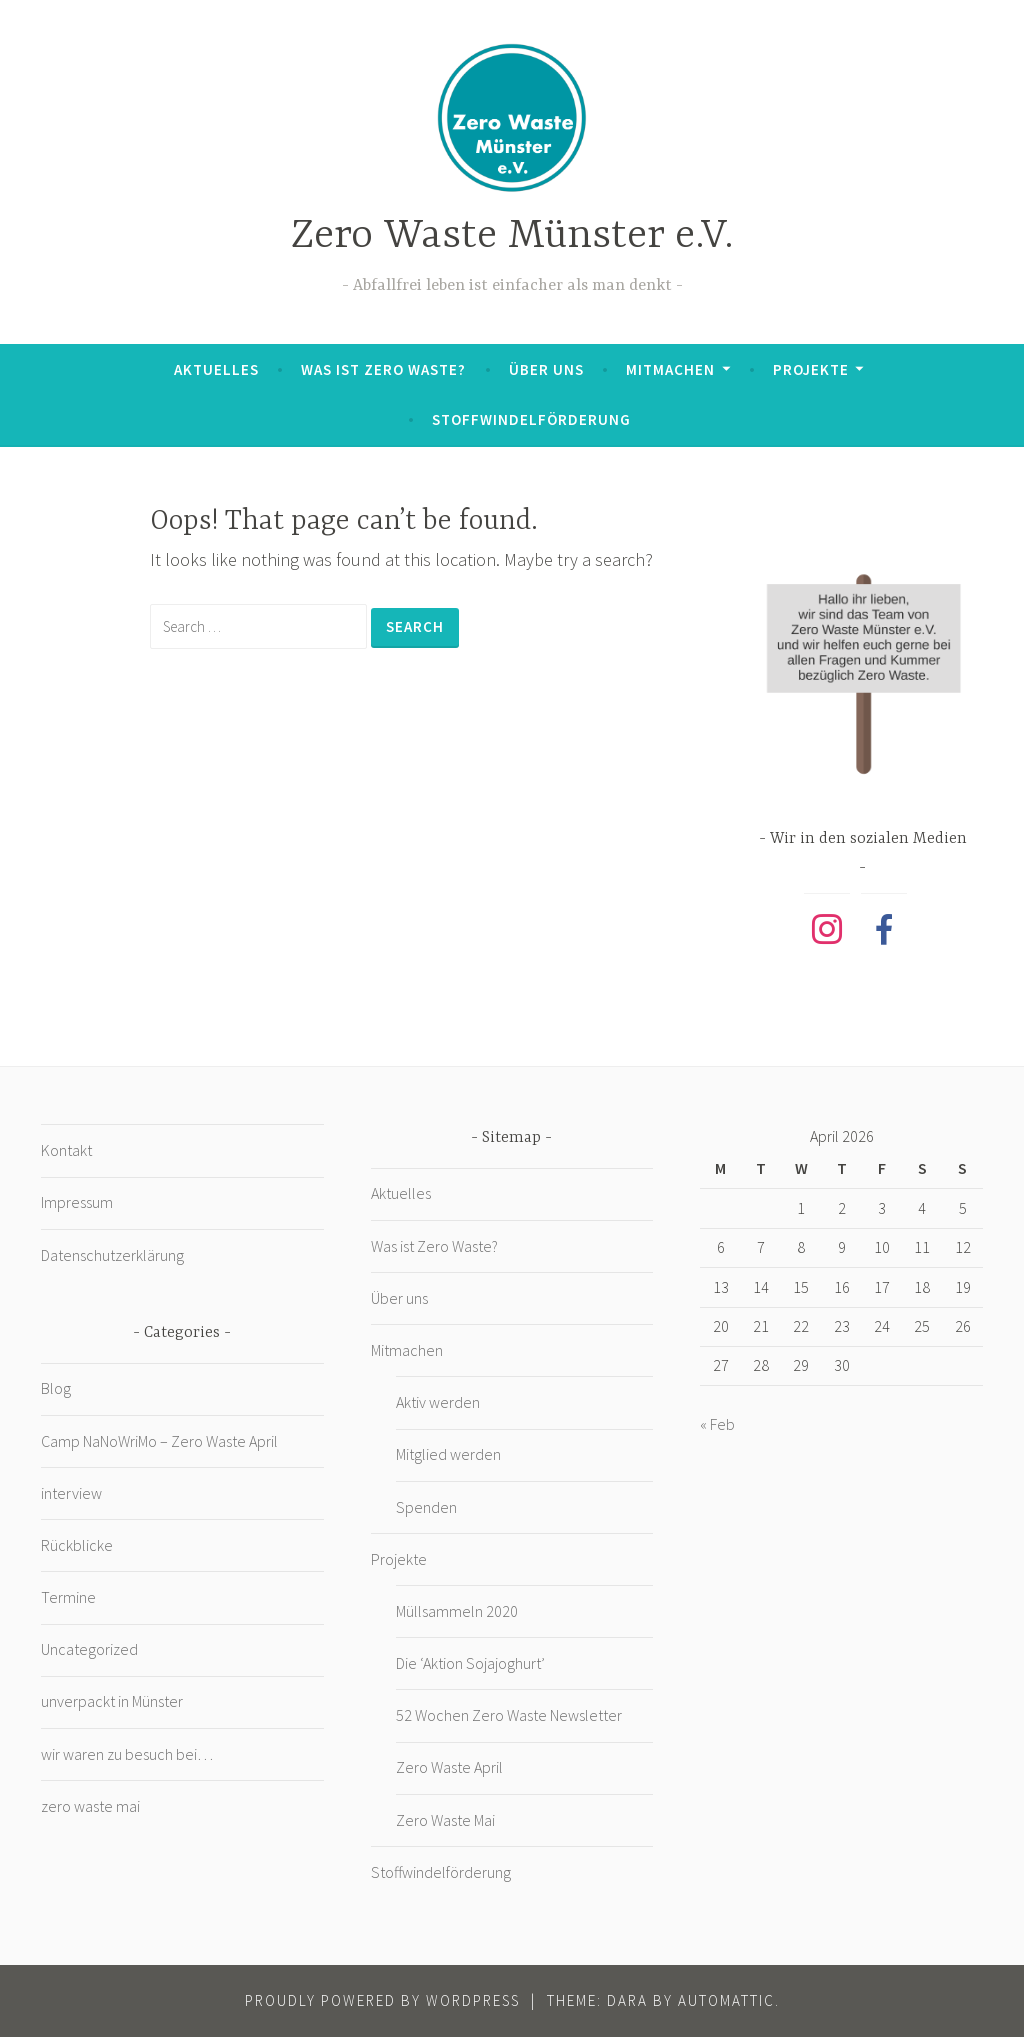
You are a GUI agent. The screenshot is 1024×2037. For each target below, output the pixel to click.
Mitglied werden (448, 1454)
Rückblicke (77, 1545)
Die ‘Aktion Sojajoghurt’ (470, 1663)
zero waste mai (90, 1806)
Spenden (426, 1507)
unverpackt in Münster (112, 1701)
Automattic (726, 2000)
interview (71, 1493)
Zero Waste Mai (445, 1820)
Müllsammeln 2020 (457, 1611)
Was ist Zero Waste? (383, 369)
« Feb (717, 1424)
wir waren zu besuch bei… (127, 1754)
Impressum (77, 1202)
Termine (68, 1597)
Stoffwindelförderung (531, 419)
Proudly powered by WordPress (382, 2000)
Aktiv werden (438, 1402)
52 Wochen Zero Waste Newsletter (509, 1715)
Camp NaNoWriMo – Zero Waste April (159, 1441)
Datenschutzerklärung (112, 1255)
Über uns (546, 369)
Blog (56, 1388)
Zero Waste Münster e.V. (512, 236)
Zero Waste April (449, 1767)
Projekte (811, 369)
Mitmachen (670, 369)
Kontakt (66, 1150)
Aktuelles (216, 369)
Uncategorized (89, 1649)
